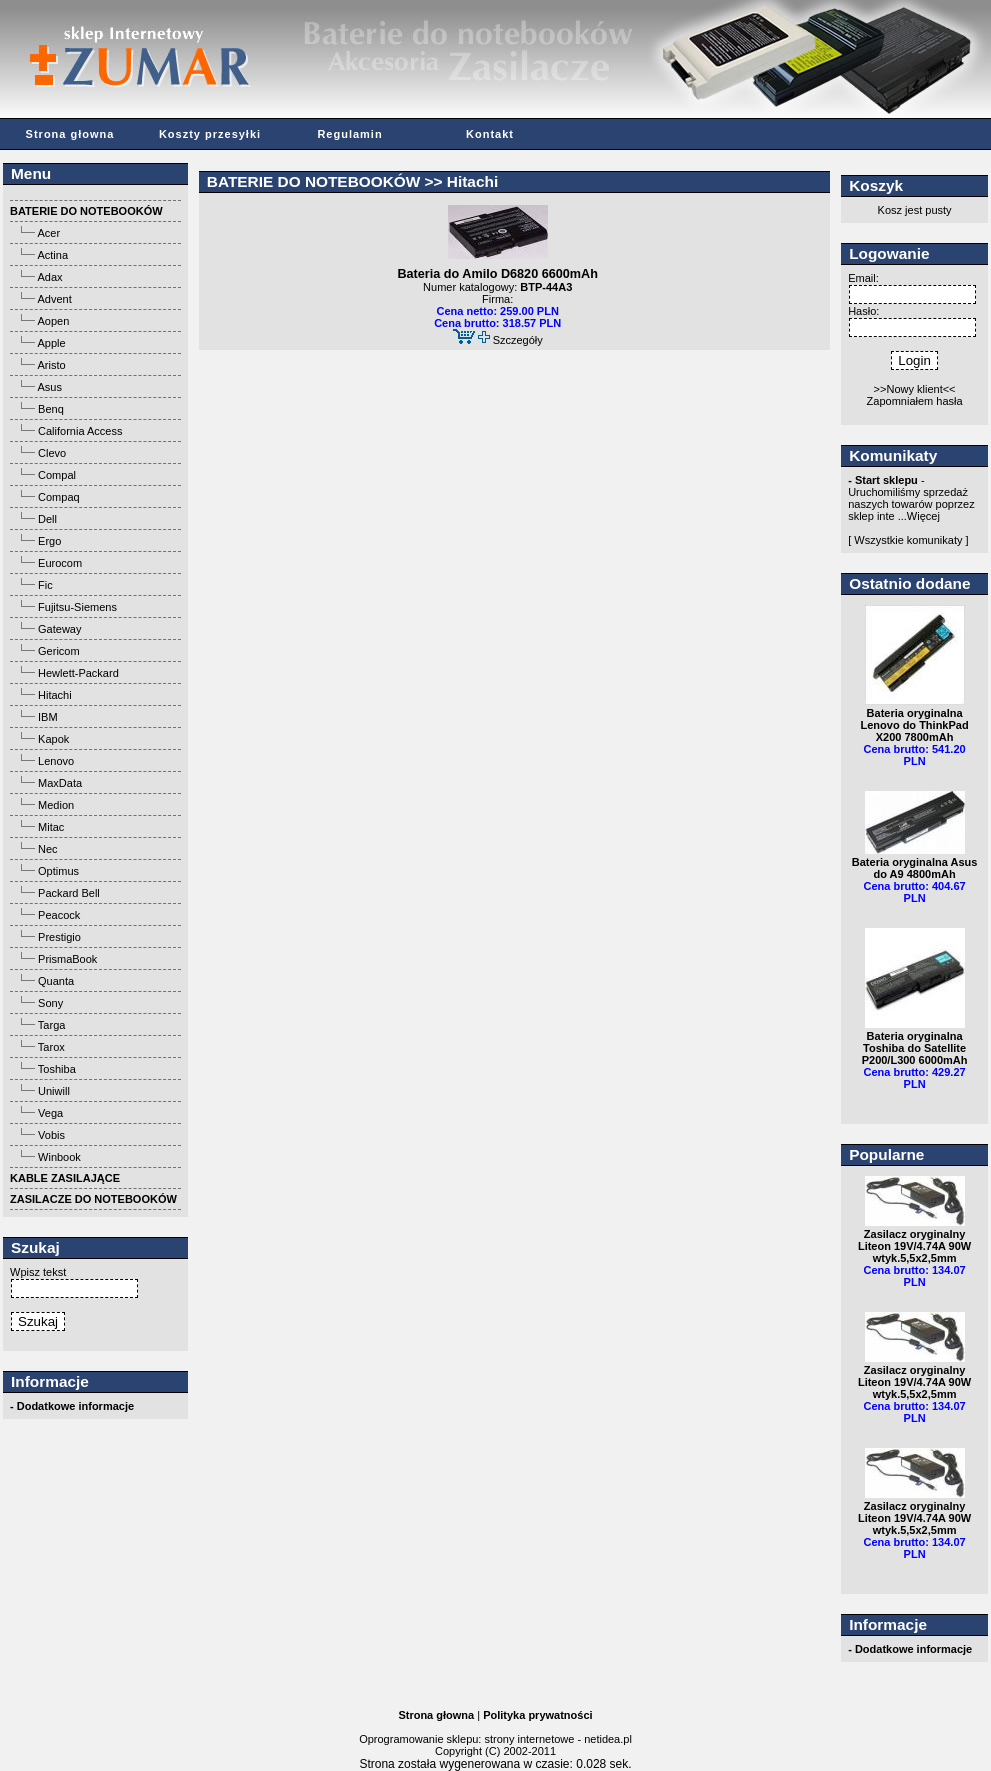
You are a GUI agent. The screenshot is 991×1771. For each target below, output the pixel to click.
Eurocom (60, 563)
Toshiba (57, 1069)
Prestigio (59, 937)
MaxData (60, 783)
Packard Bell (69, 893)
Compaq (59, 497)
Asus (49, 387)
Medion (56, 805)
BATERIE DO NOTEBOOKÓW (313, 181)
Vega (50, 1113)
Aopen (53, 321)
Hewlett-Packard (78, 673)
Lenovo (56, 761)
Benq (51, 409)
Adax (49, 277)
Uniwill (54, 1091)
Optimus (58, 871)
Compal (57, 475)
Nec (48, 849)
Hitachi (55, 695)
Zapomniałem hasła (915, 401)
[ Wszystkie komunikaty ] (908, 540)
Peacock (59, 915)
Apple (51, 343)
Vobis (51, 1135)
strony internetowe (529, 1739)
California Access (80, 431)
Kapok (53, 739)
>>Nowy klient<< (915, 389)
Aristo (51, 365)
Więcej (923, 516)
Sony (50, 1003)
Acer (48, 233)
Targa (52, 1025)
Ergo (49, 541)
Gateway (59, 629)
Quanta (56, 981)
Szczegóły (518, 340)
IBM (48, 717)
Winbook (59, 1157)
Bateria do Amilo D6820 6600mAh (497, 274)
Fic (45, 585)
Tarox (51, 1047)
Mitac (51, 827)
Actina (52, 255)
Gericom (59, 651)
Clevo (52, 453)
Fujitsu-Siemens (77, 607)
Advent (54, 299)
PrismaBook (67, 959)
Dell (47, 519)
